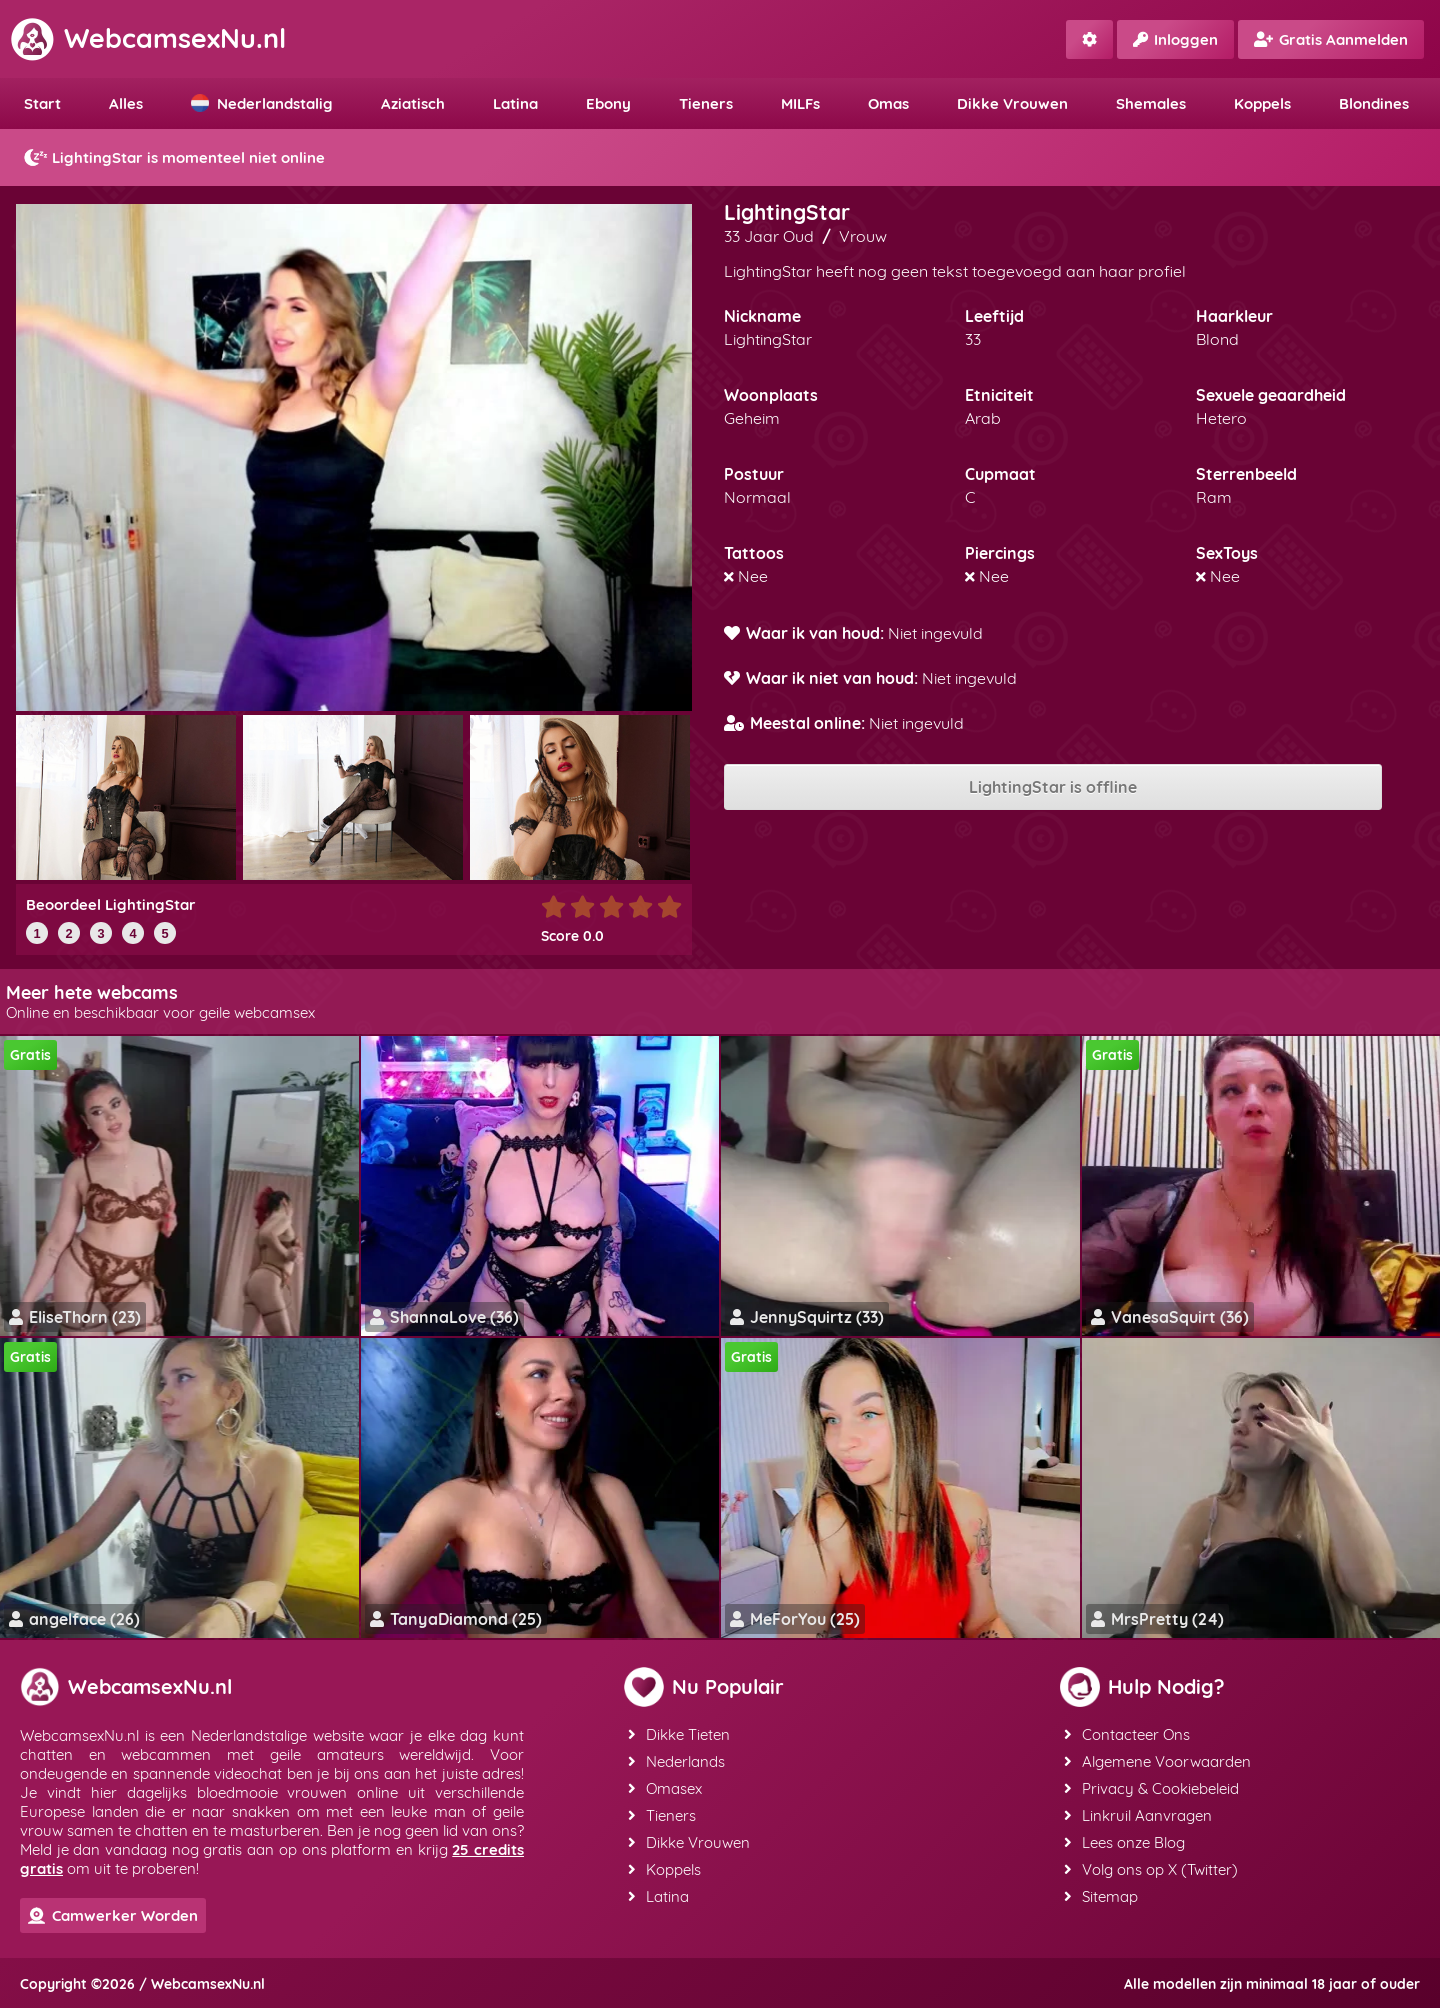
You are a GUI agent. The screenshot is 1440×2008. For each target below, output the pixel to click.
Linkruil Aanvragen (1138, 1815)
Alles (126, 103)
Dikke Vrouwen (1012, 103)
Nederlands (676, 1761)
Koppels (1262, 103)
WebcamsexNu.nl (148, 38)
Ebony (608, 103)
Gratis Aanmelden (1331, 39)
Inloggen (1175, 39)
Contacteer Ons (1127, 1734)
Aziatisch (413, 103)
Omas (888, 103)
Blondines (1374, 103)
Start (42, 103)
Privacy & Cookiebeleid (1151, 1788)
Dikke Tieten (679, 1734)
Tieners (706, 103)
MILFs (800, 103)
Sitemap (1101, 1896)
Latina (515, 103)
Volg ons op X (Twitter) (1151, 1869)
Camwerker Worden (113, 1915)
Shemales (1151, 103)
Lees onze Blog (1124, 1842)
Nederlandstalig (262, 103)
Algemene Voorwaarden (1157, 1761)
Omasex (665, 1788)
